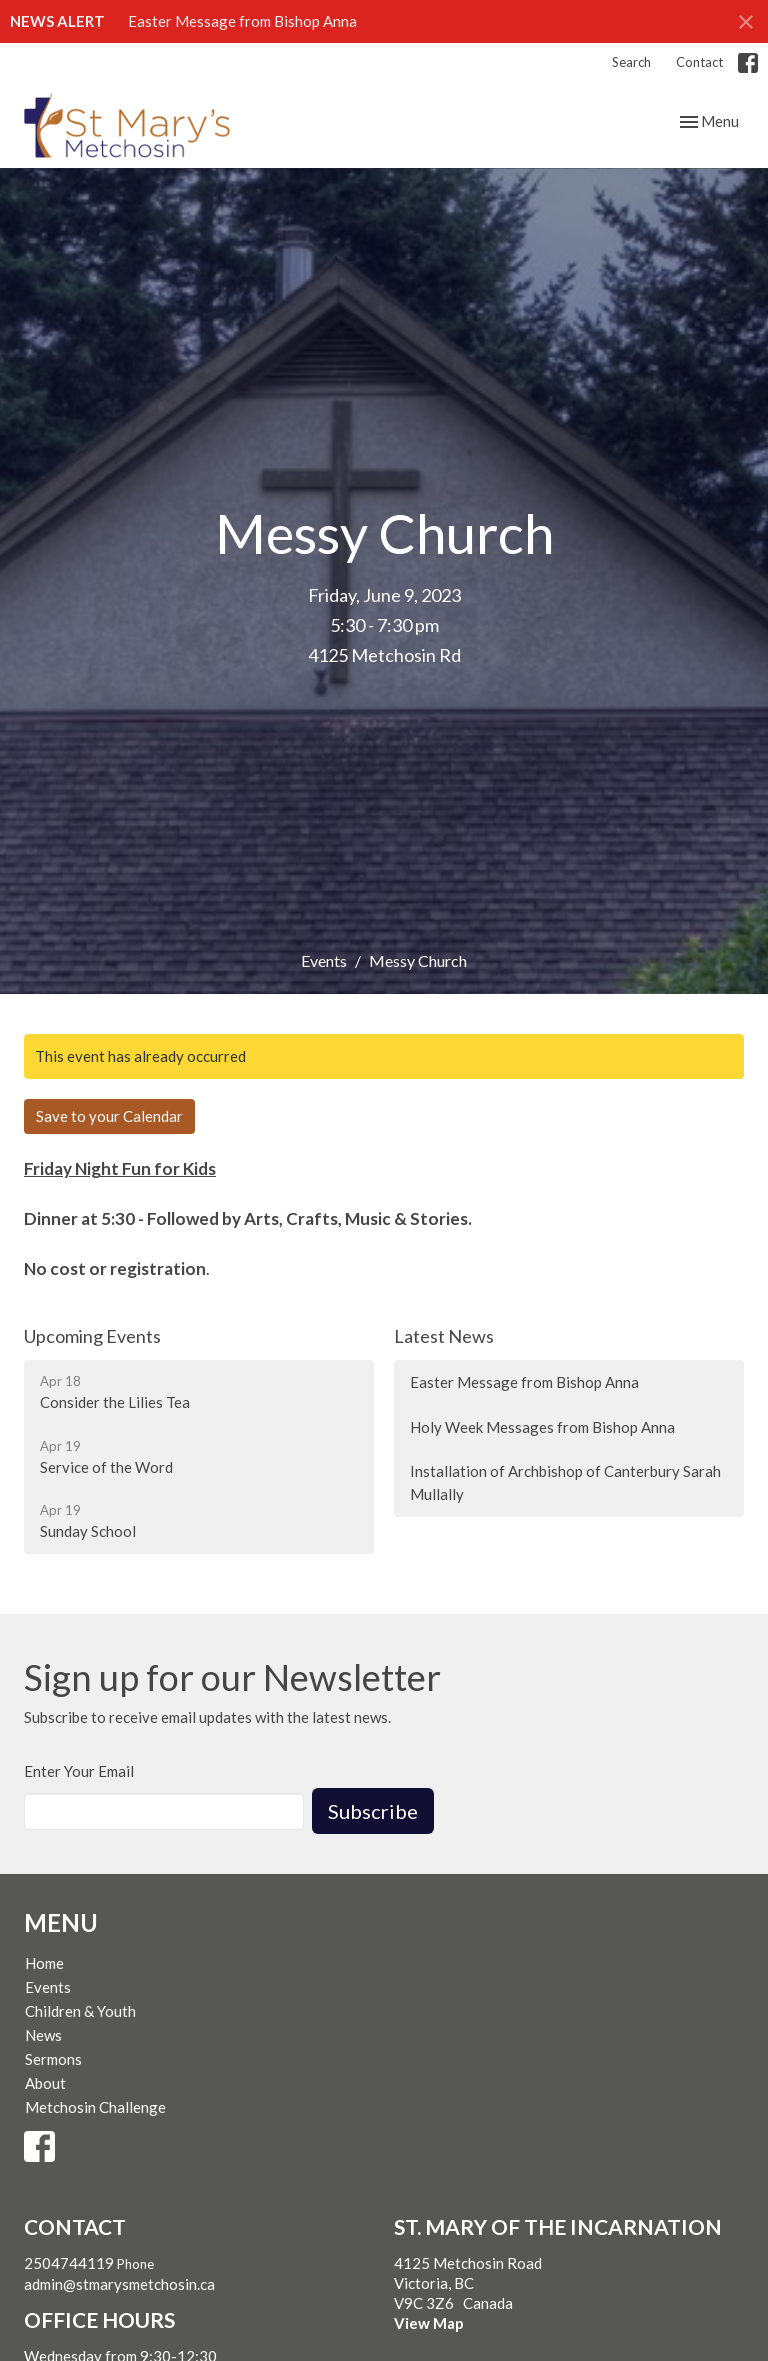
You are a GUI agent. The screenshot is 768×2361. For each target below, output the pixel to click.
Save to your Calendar (109, 1116)
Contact (699, 62)
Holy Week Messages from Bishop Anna (542, 1427)
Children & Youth (80, 2011)
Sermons (53, 2059)
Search (631, 62)
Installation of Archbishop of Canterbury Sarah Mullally (565, 1482)
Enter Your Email (79, 1771)
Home (44, 1963)
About (45, 2083)
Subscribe (373, 1811)
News (43, 2035)
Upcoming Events (92, 1336)
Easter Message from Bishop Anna (242, 21)
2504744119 (69, 2263)
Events (324, 960)
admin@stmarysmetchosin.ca (119, 2284)
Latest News (444, 1336)
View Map (429, 2323)
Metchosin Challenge (95, 2107)
